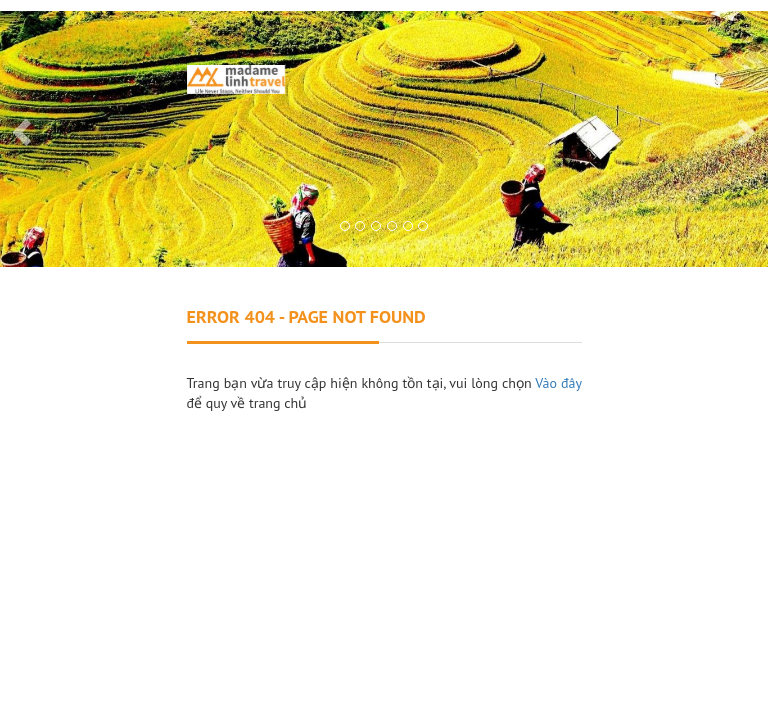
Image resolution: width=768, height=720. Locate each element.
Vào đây (558, 383)
